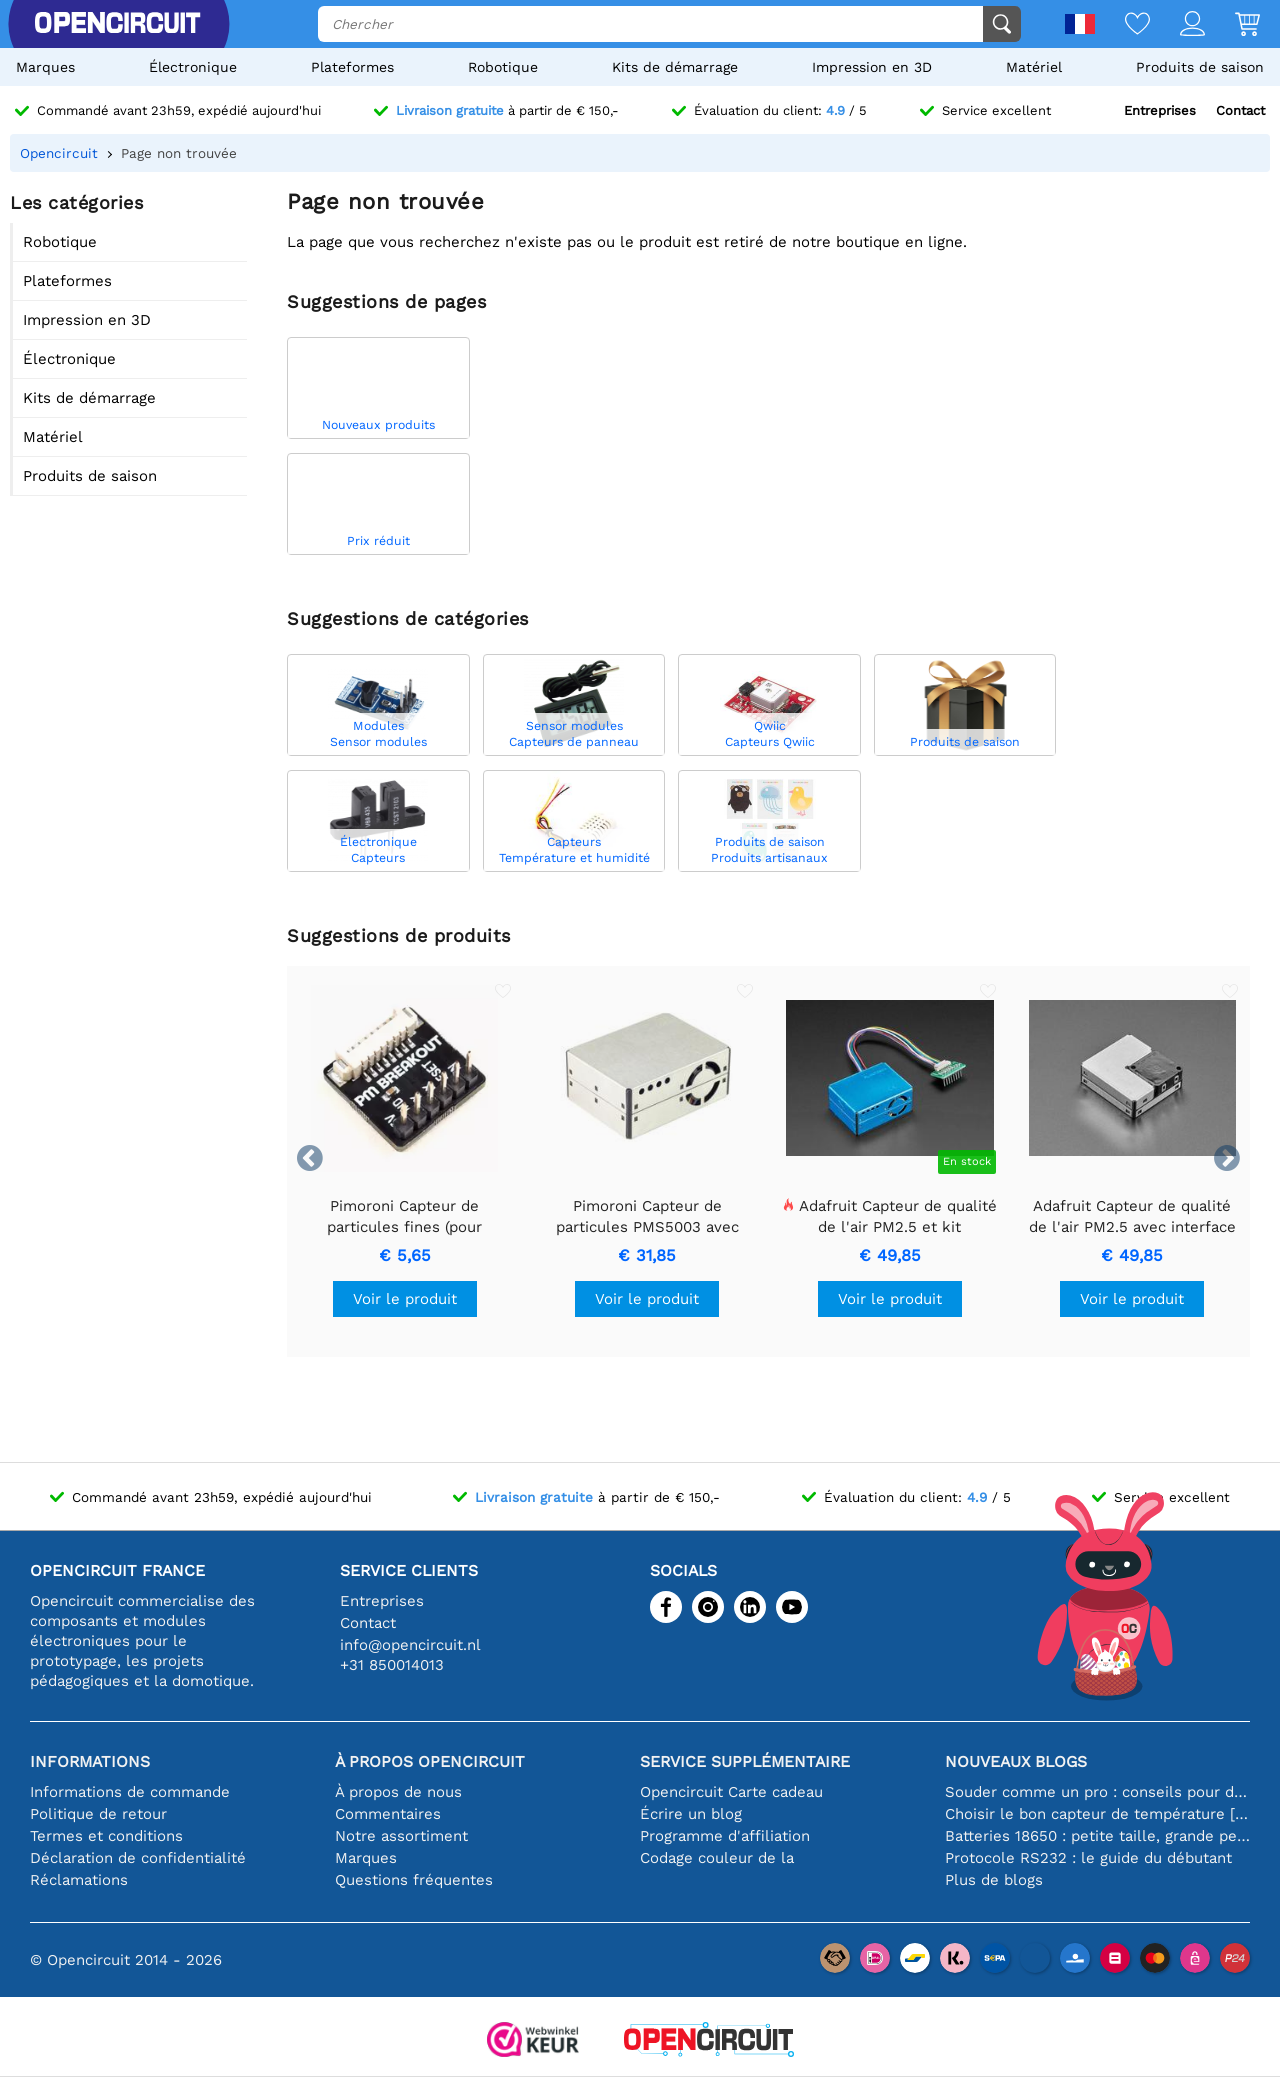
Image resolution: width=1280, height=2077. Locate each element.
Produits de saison (1200, 67)
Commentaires (388, 1814)
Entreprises (1160, 110)
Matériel (1034, 67)
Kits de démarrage (675, 67)
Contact (1240, 110)
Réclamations (79, 1880)
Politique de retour (98, 1814)
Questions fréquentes (414, 1880)
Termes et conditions (106, 1836)
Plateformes (352, 67)
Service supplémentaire (745, 1761)
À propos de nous (398, 1792)
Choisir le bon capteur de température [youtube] (1097, 1814)
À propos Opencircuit (430, 1761)
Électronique (193, 67)
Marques (45, 67)
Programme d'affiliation (725, 1836)
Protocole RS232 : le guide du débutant (1088, 1858)
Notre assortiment (401, 1836)
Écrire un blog (691, 1814)
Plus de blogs (994, 1880)
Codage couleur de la (717, 1858)
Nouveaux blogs (1016, 1761)
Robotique (503, 67)
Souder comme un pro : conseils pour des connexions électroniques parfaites (1097, 1792)
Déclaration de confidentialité (138, 1858)
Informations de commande (130, 1792)
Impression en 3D (872, 67)
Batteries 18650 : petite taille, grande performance (1097, 1836)
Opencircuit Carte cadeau (731, 1792)
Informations (90, 1761)
